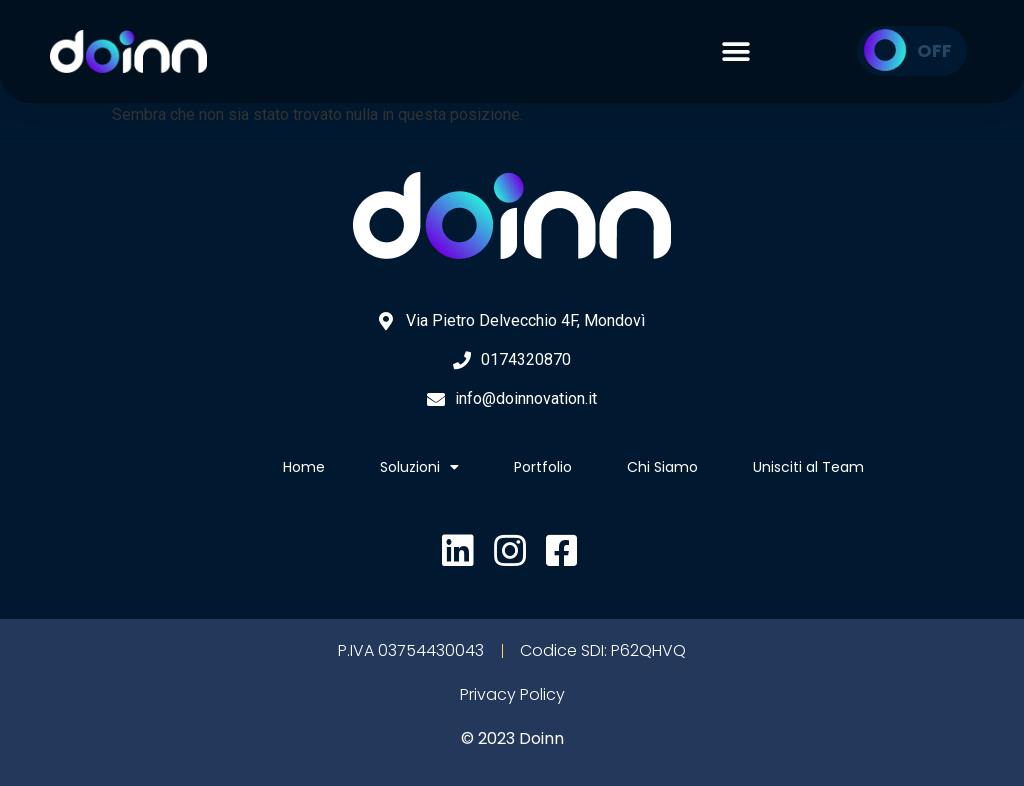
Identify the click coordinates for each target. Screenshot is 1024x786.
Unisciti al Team (808, 467)
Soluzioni (419, 467)
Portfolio (543, 467)
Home (304, 467)
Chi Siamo (662, 467)
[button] (735, 51)
